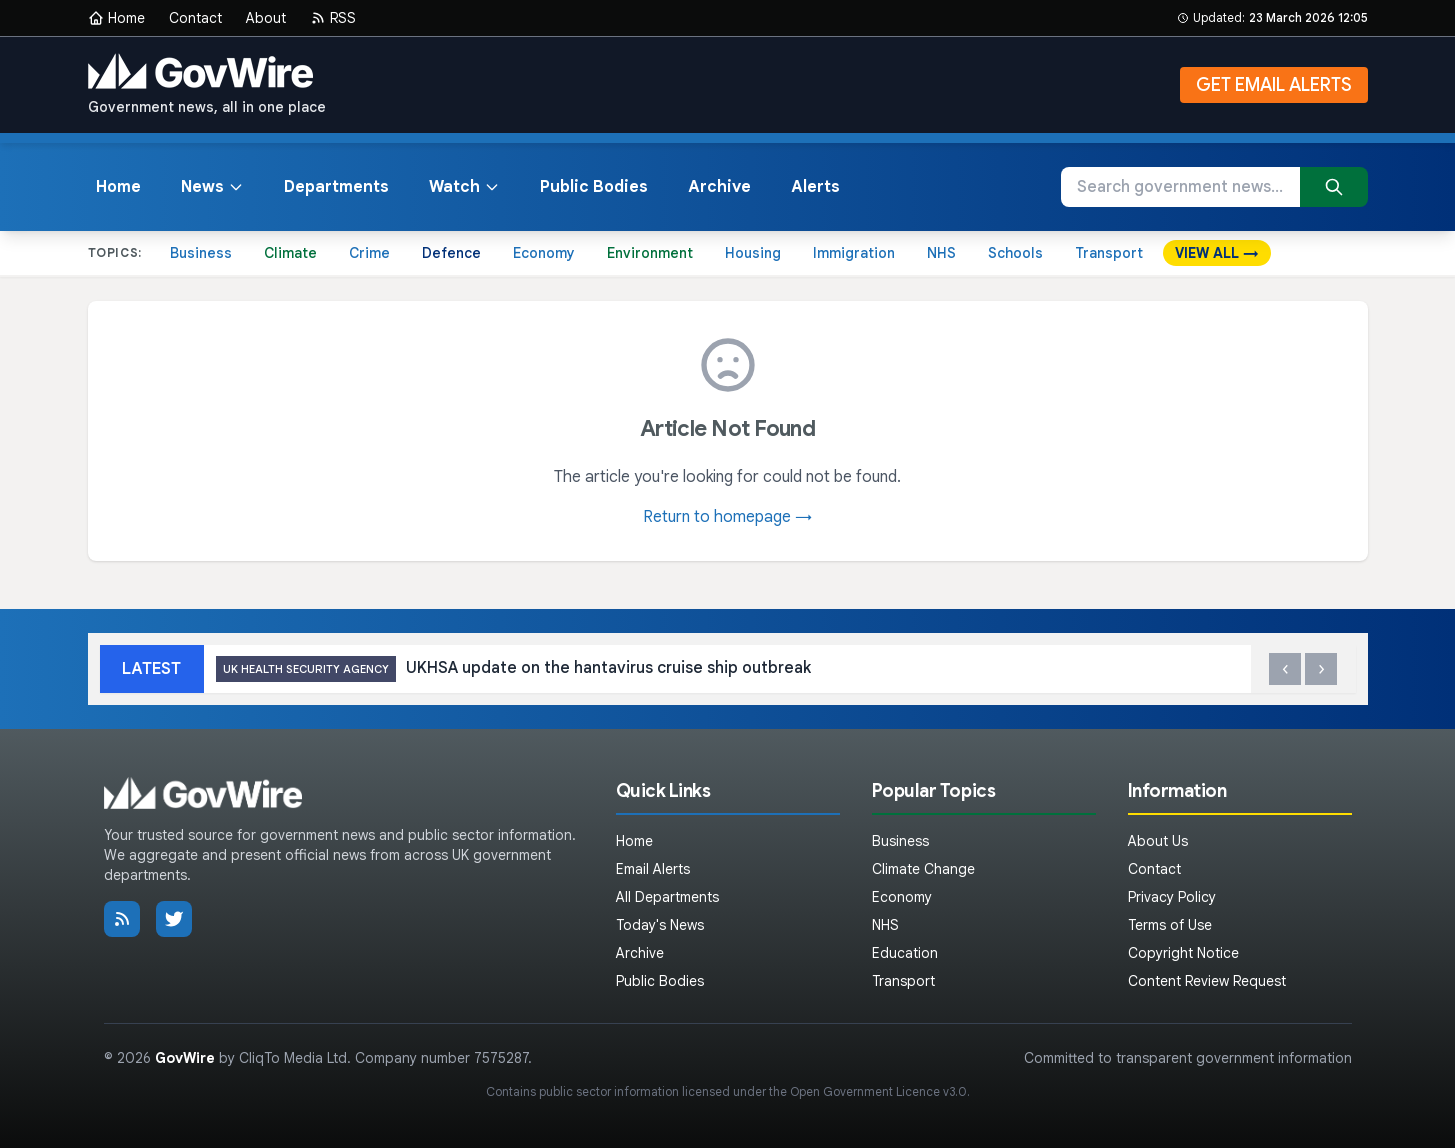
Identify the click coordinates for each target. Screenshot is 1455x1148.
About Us (1158, 841)
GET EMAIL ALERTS (1274, 85)
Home (116, 18)
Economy (544, 253)
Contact (195, 18)
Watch (464, 187)
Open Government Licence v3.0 (878, 1091)
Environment (650, 253)
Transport (1109, 253)
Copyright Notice (1183, 953)
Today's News (660, 925)
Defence (451, 253)
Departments (336, 187)
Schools (1015, 253)
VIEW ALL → (1217, 253)
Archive (719, 187)
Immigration (854, 253)
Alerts (815, 187)
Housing (753, 253)
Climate (290, 253)
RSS (333, 18)
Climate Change (923, 869)
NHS (941, 253)
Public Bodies (594, 187)
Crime (369, 253)
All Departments (667, 897)
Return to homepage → (727, 517)
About (266, 18)
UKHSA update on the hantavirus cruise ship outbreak (513, 669)
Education (905, 953)
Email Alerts (653, 869)
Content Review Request (1207, 981)
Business (201, 253)
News (212, 187)
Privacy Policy (1172, 897)
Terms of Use (1170, 925)
